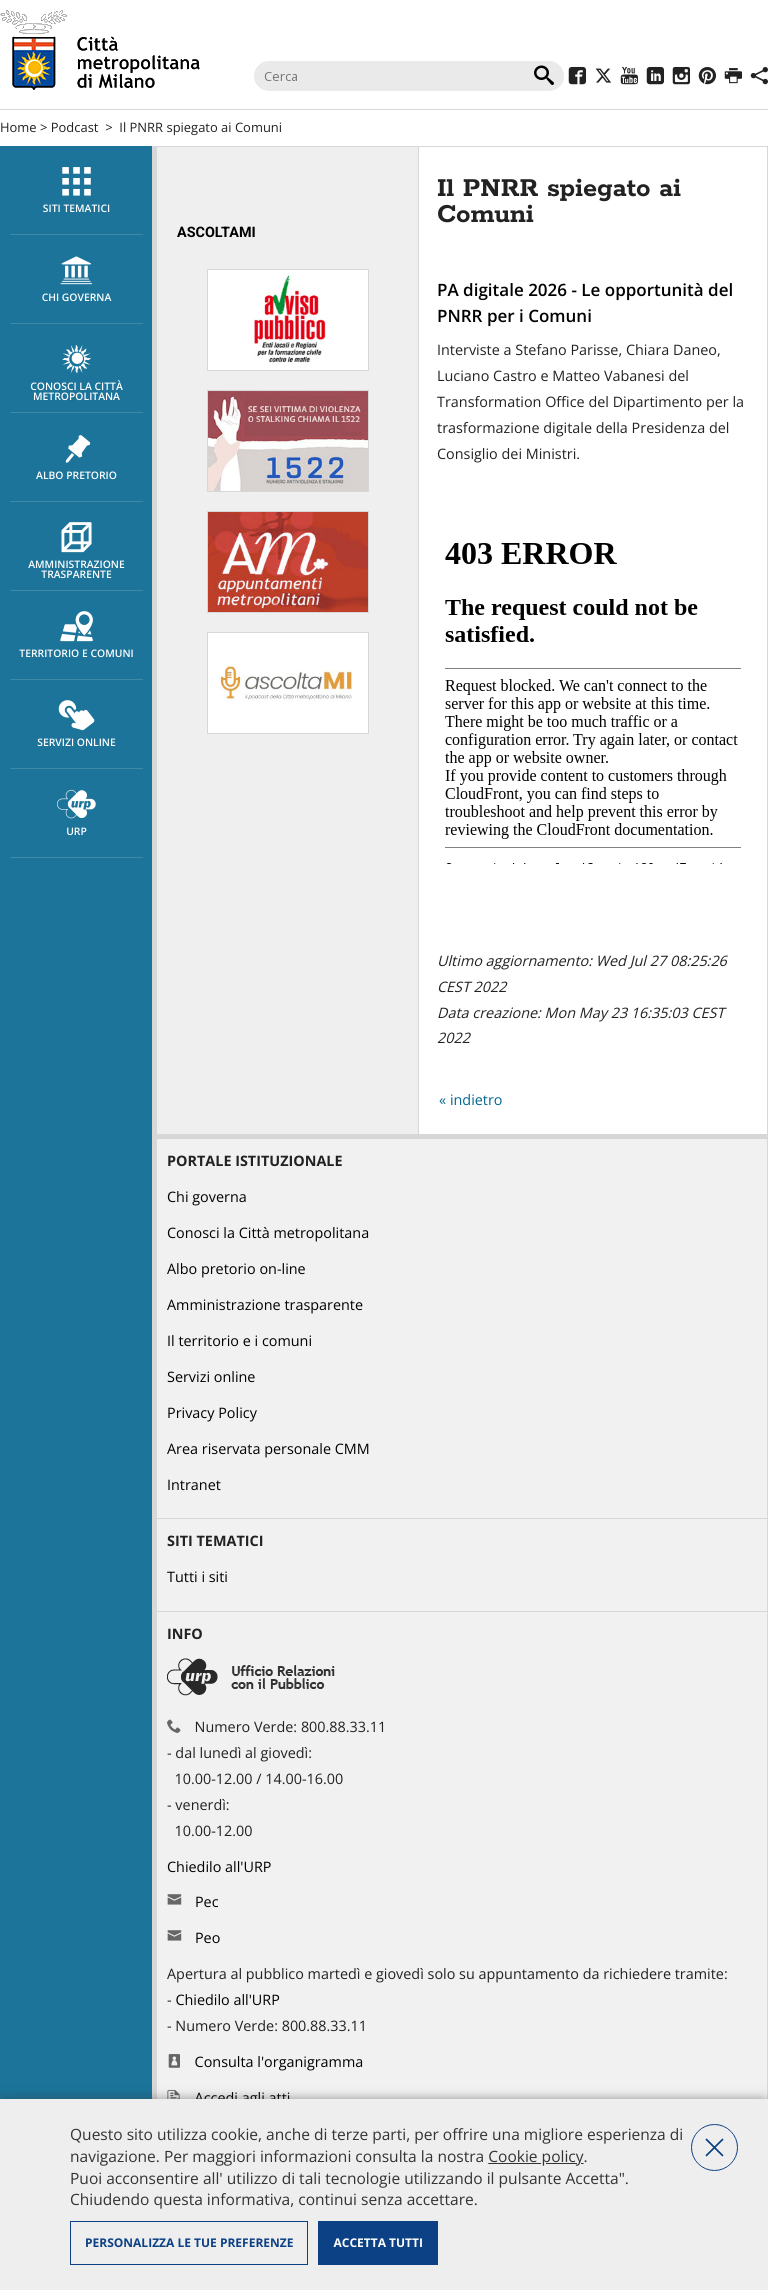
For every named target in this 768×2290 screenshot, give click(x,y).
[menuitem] (76, 190)
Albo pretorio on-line (236, 1269)
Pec (207, 1902)
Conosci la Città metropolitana (76, 374)
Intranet (194, 1485)
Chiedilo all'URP (221, 1867)
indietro (476, 1100)
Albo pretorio (76, 458)
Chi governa (207, 1197)
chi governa (76, 280)
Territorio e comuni (76, 636)
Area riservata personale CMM (268, 1449)
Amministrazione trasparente (76, 552)
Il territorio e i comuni (239, 1341)
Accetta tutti (377, 2242)
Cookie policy (535, 2156)
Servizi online (76, 725)
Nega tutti (714, 2147)
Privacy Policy (212, 1413)
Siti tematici (76, 191)
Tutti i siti (197, 1577)
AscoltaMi (216, 232)
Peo (207, 1938)
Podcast (75, 127)
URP (76, 814)
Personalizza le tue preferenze (189, 2242)
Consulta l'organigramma (279, 2062)
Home (18, 127)
